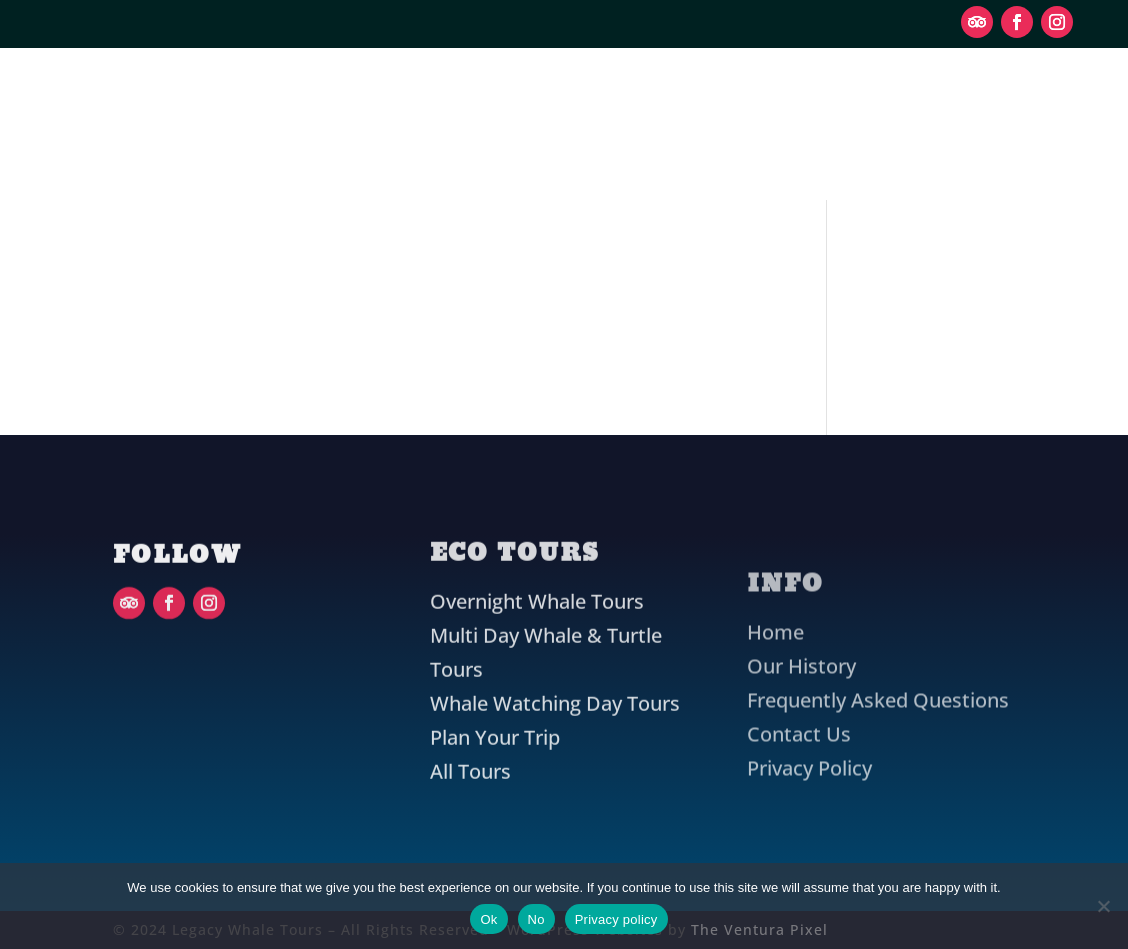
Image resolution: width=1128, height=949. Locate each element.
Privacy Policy (809, 739)
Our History (478, 162)
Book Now (982, 123)
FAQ (601, 162)
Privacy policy (616, 919)
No (536, 919)
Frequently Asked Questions (878, 671)
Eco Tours (459, 86)
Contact (699, 162)
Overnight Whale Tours (537, 629)
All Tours (470, 799)
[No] (1103, 906)
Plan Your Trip (658, 86)
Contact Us (799, 705)
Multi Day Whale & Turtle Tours (546, 680)
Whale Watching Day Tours (555, 731)
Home (775, 603)
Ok (488, 919)
